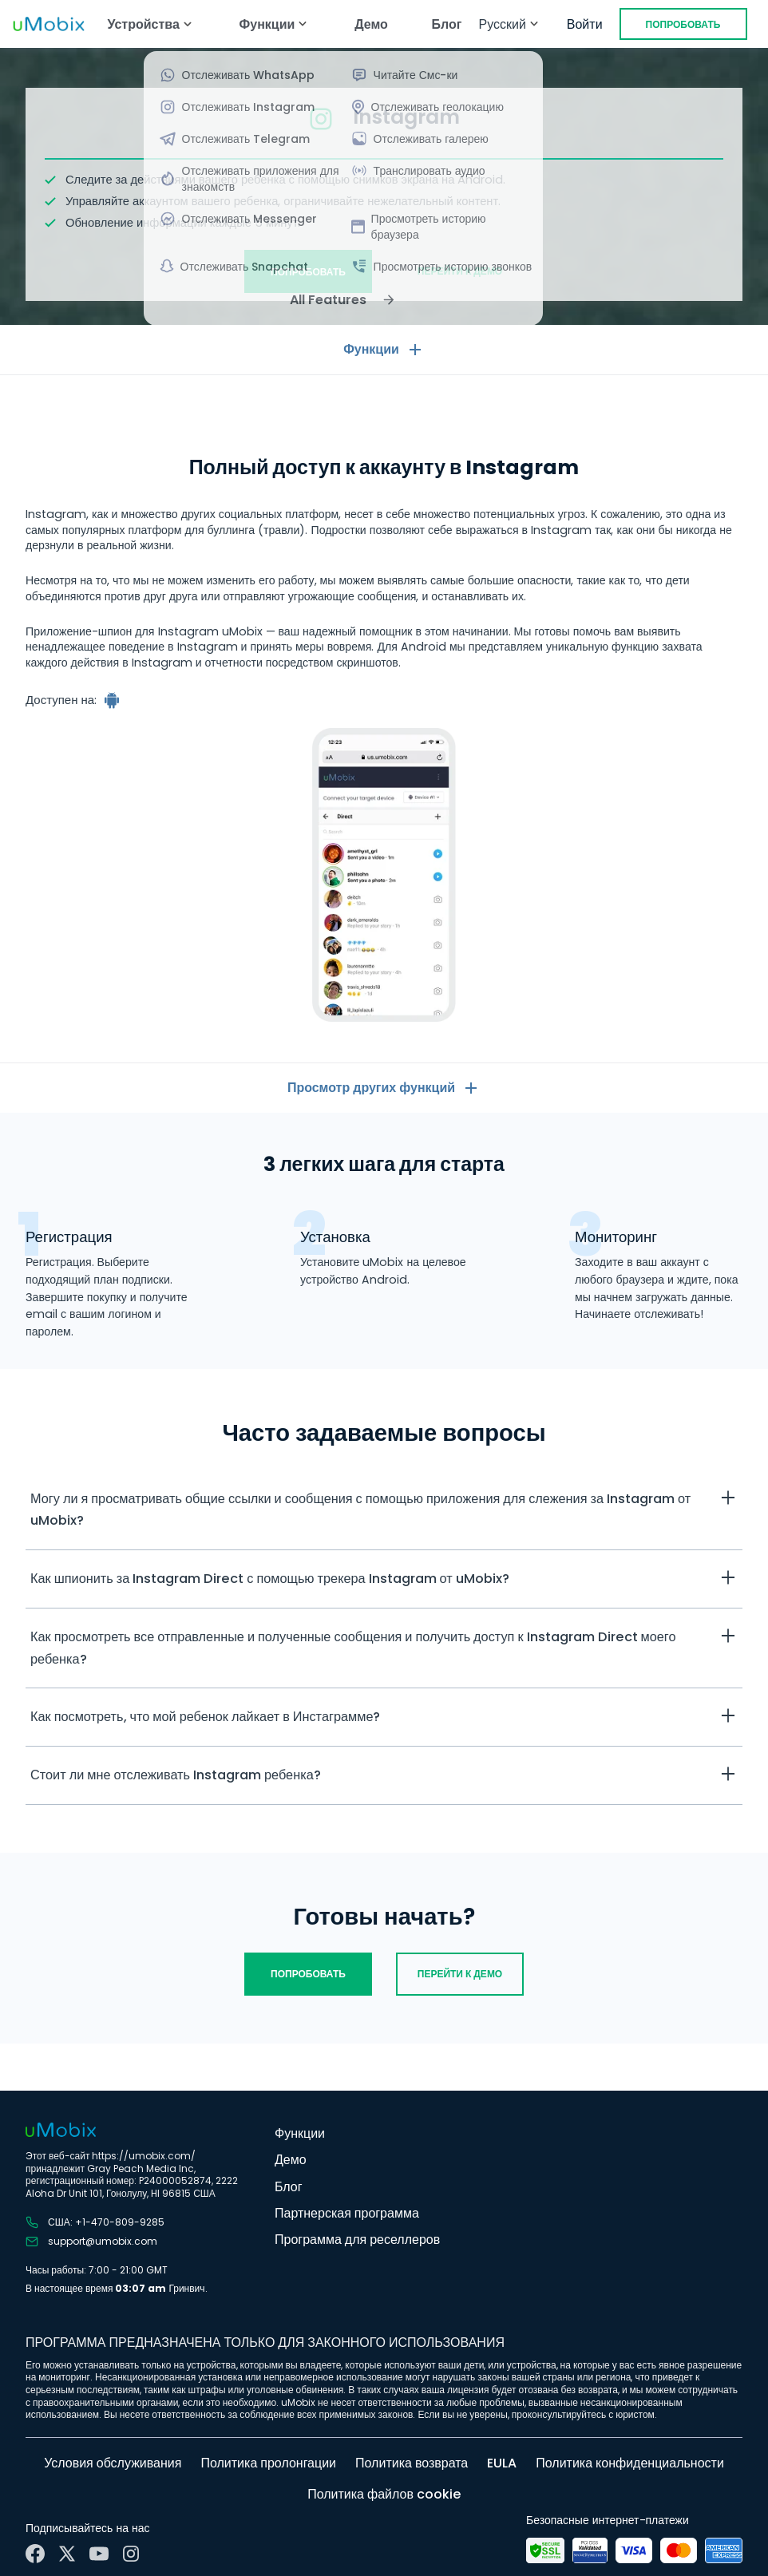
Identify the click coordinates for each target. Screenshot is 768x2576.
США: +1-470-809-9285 (95, 2222)
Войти (585, 24)
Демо (371, 24)
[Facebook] (35, 2553)
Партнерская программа (347, 2213)
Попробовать (683, 24)
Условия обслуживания (112, 2463)
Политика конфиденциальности (630, 2463)
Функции (300, 2133)
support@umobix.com (91, 2241)
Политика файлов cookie (384, 2494)
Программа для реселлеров (357, 2239)
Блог (447, 24)
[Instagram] (131, 2553)
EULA (502, 2463)
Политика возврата (411, 2463)
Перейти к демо (460, 271)
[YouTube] (99, 2553)
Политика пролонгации (268, 2463)
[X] (67, 2553)
